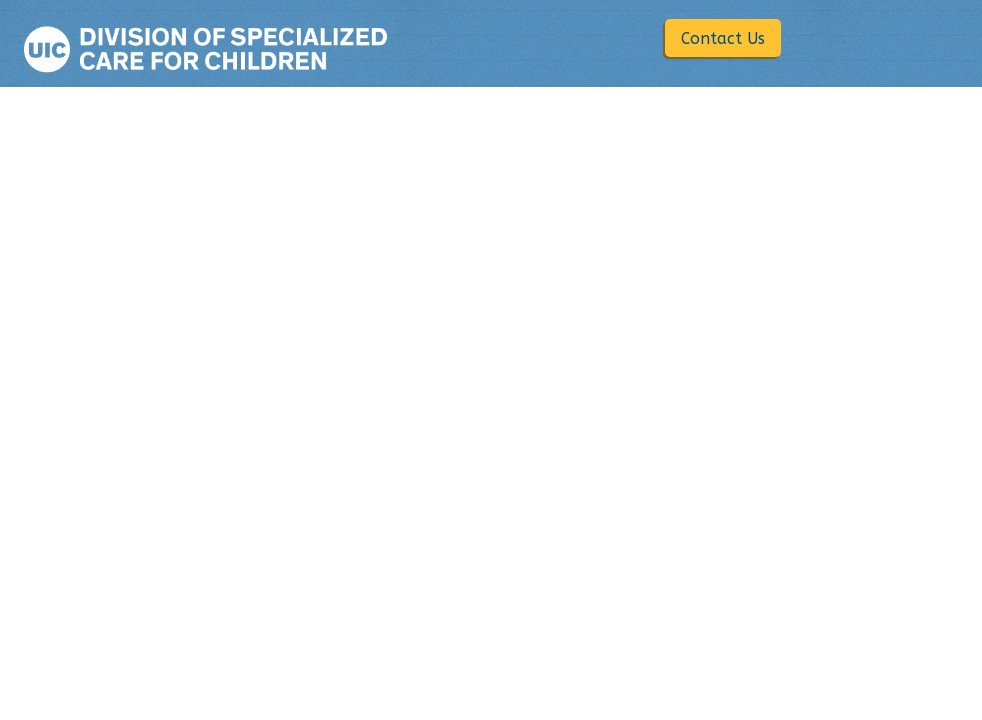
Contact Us (723, 38)
